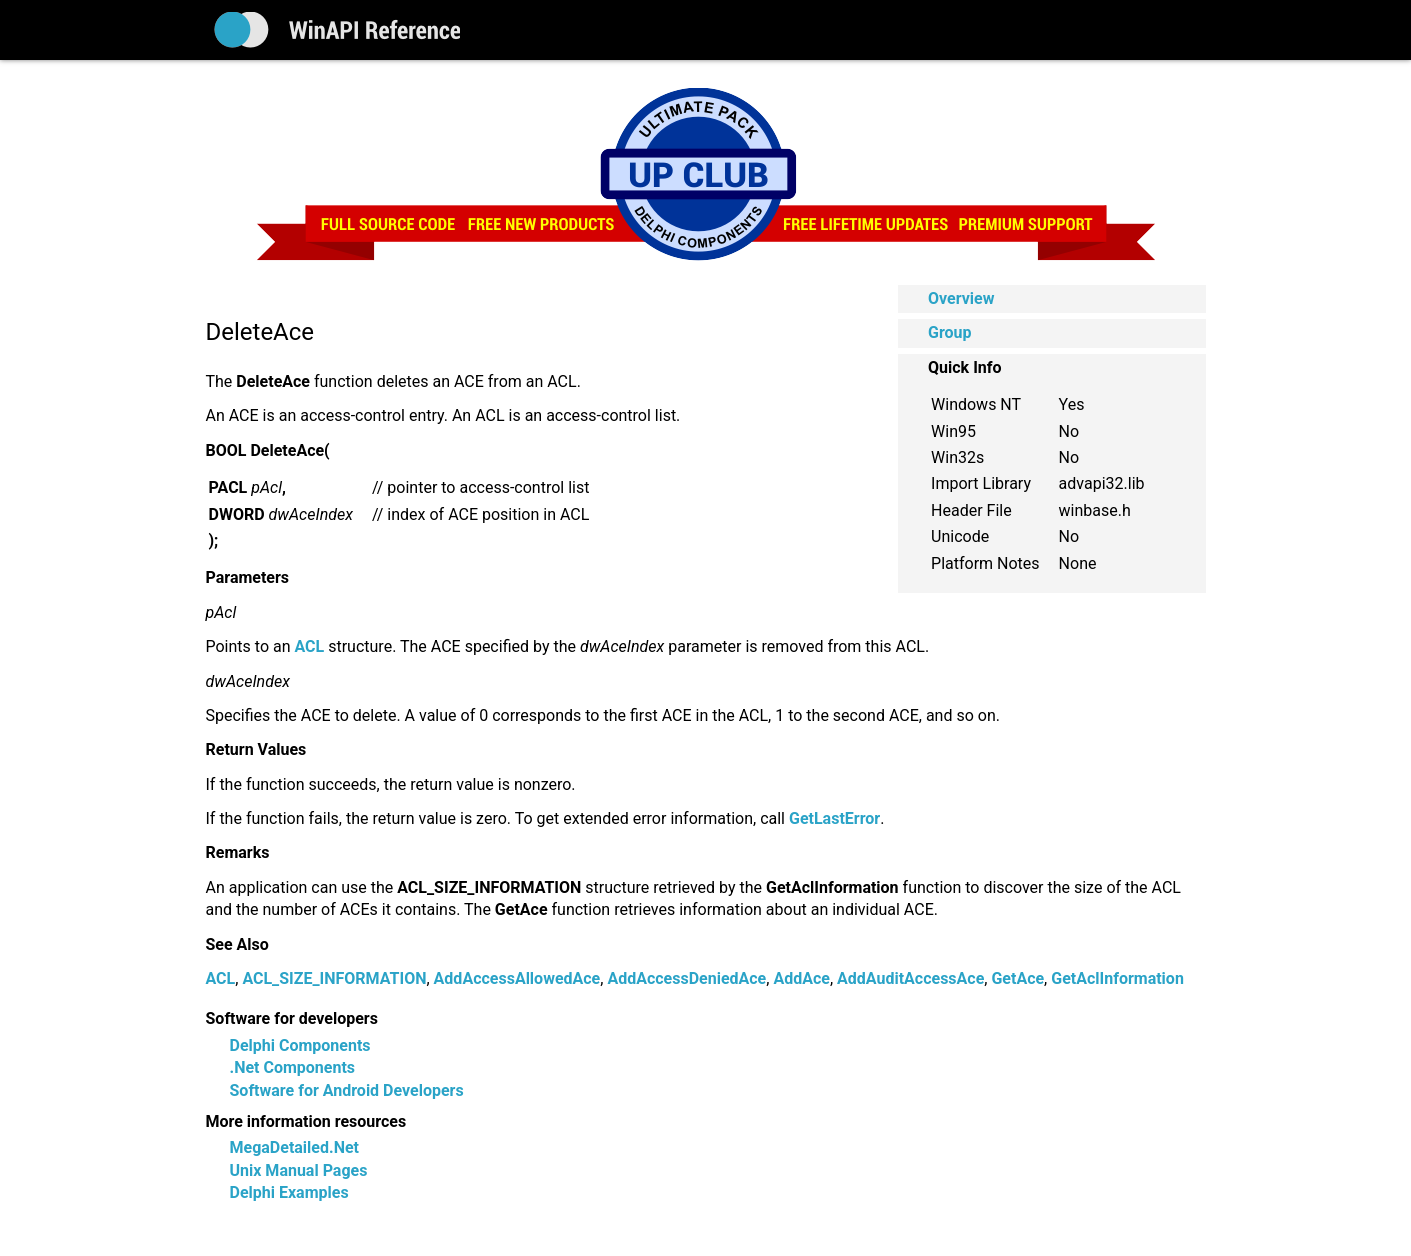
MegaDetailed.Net (294, 1147)
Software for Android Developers (347, 1090)
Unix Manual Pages (299, 1170)
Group (950, 332)
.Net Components (293, 1067)
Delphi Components (300, 1045)
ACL (221, 978)
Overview (961, 298)
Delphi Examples (289, 1192)
